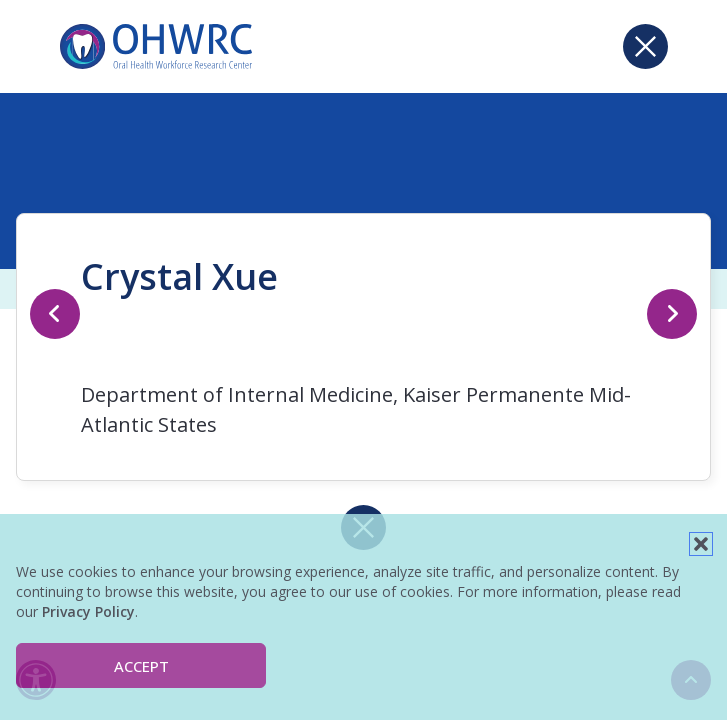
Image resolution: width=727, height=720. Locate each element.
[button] (701, 544)
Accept (141, 666)
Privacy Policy (88, 611)
